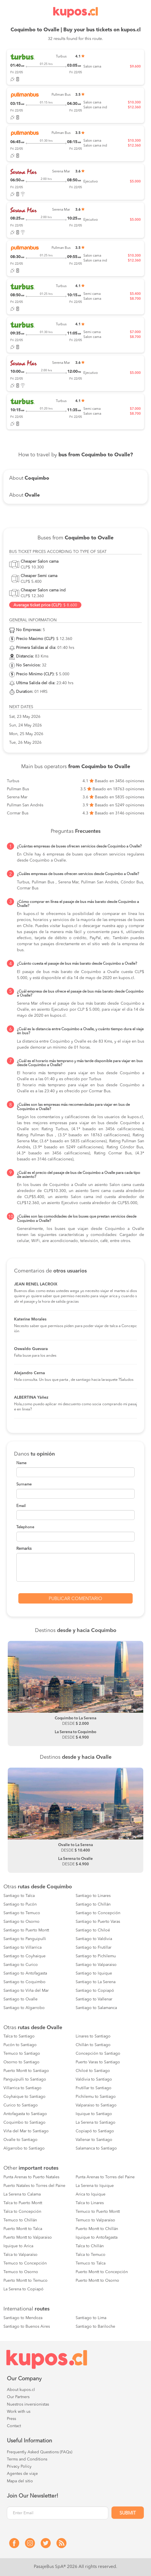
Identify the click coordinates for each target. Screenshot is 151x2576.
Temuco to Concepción (25, 2263)
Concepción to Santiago (98, 2054)
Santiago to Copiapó (95, 1991)
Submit (127, 2513)
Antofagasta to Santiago (25, 2114)
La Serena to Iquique (95, 2186)
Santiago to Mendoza (22, 2318)
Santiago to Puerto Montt (26, 1930)
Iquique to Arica (18, 2246)
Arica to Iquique (90, 2194)
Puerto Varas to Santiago (98, 2062)
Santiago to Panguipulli (24, 1939)
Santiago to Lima (91, 2318)
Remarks (24, 1549)
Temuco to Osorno (20, 2272)
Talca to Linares (90, 2203)
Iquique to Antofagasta (96, 2237)
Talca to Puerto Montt (22, 2203)
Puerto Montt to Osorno (97, 2281)
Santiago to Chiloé (93, 1930)
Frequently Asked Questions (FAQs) (39, 2452)
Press (11, 2419)
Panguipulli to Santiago (24, 2079)
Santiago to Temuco (21, 1913)
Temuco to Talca (90, 2263)
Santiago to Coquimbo (24, 1982)
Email (21, 1506)
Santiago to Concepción (98, 1913)
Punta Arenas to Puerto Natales (31, 2177)
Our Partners (18, 2397)
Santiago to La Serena (95, 1982)
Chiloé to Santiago (93, 2071)
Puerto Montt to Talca (22, 2229)
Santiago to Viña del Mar (26, 1991)
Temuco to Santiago (21, 2054)
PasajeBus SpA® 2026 (55, 2567)
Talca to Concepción (22, 2212)
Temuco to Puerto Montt (98, 2212)
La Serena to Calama (22, 2194)
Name (21, 1463)
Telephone (25, 1527)
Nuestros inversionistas (28, 2404)
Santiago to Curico (20, 1965)
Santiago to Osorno (21, 1922)
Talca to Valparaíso (20, 2255)
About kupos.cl (21, 2390)
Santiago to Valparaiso (96, 1965)
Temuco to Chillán (20, 2220)
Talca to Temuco (90, 2255)
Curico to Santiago (20, 2105)
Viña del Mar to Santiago (26, 2131)
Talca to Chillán (90, 2246)
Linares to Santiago (93, 2036)
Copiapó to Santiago (95, 2131)
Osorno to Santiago (21, 2062)
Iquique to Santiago (94, 2114)
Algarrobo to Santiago (24, 2148)
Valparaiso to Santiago (96, 2105)
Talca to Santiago (19, 2036)
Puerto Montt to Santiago (26, 2071)
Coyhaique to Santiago (24, 2097)
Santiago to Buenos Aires (26, 2327)
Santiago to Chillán (93, 1904)
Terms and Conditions (27, 2459)
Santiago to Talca (19, 1896)
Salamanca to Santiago (96, 2148)
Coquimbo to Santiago (24, 2123)
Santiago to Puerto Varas (98, 1922)
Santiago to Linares (93, 1896)
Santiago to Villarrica (22, 1948)
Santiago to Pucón (20, 1904)
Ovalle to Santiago (20, 2140)
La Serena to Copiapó (23, 2289)
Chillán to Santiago (93, 2045)
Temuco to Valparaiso (95, 2220)
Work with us (18, 2412)
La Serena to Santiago (95, 2123)
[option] (75, 1693)
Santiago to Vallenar (94, 1999)
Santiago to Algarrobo (24, 2008)
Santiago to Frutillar (93, 1948)
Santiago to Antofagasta (25, 1973)
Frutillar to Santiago (93, 2088)
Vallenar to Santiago (94, 2140)
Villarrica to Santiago (22, 2088)
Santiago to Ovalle (20, 1999)
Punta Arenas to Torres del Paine (105, 2177)
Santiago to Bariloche (95, 2327)
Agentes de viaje (22, 2474)
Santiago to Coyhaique (24, 1956)
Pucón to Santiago (20, 2045)
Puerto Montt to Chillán (97, 2229)
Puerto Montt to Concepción (102, 2272)
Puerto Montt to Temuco (25, 2281)
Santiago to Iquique (94, 1973)
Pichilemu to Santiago (96, 2097)
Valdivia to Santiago (94, 2079)
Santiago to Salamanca (96, 2008)
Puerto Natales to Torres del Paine (34, 2186)
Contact (14, 2426)
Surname (24, 1484)
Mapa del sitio (20, 2481)
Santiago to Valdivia (94, 1939)
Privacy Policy (19, 2466)
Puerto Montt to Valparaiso (27, 2237)
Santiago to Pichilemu (96, 1956)
